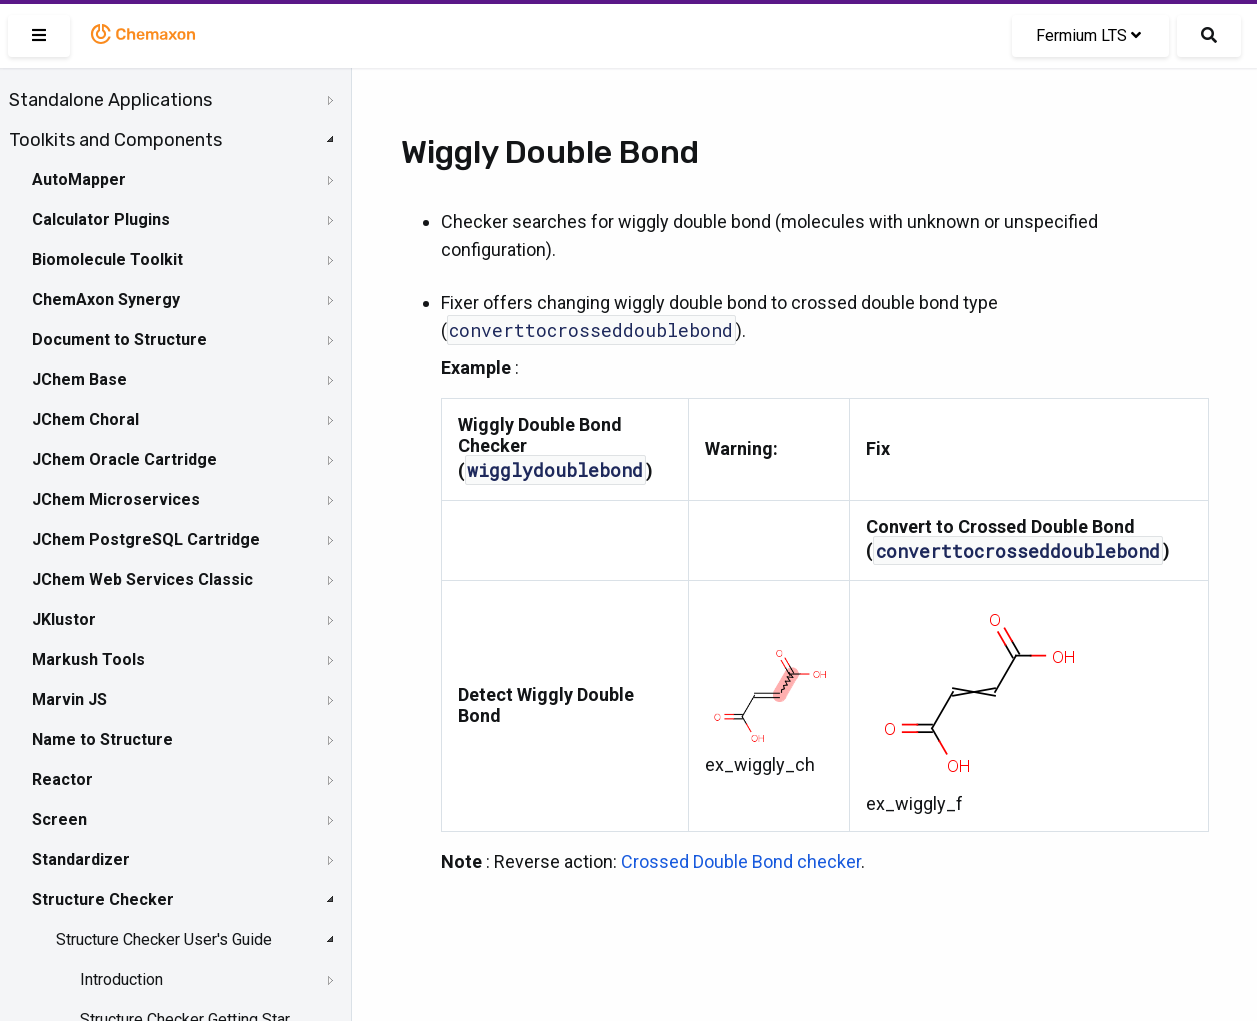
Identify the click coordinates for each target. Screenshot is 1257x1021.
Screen (59, 819)
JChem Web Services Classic (142, 579)
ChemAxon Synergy (106, 299)
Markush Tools (88, 659)
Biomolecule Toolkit (107, 259)
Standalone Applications (110, 100)
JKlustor (64, 619)
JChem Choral (85, 419)
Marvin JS (69, 699)
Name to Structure (102, 739)
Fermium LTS (1088, 35)
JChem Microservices (116, 499)
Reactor (62, 779)
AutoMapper (79, 179)
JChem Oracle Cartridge (124, 459)
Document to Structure (119, 339)
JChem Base (79, 379)
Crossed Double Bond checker (741, 861)
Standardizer (81, 859)
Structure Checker (103, 899)
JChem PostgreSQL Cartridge (146, 539)
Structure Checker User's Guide (164, 939)
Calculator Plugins (101, 219)
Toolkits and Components (115, 140)
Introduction (121, 979)
